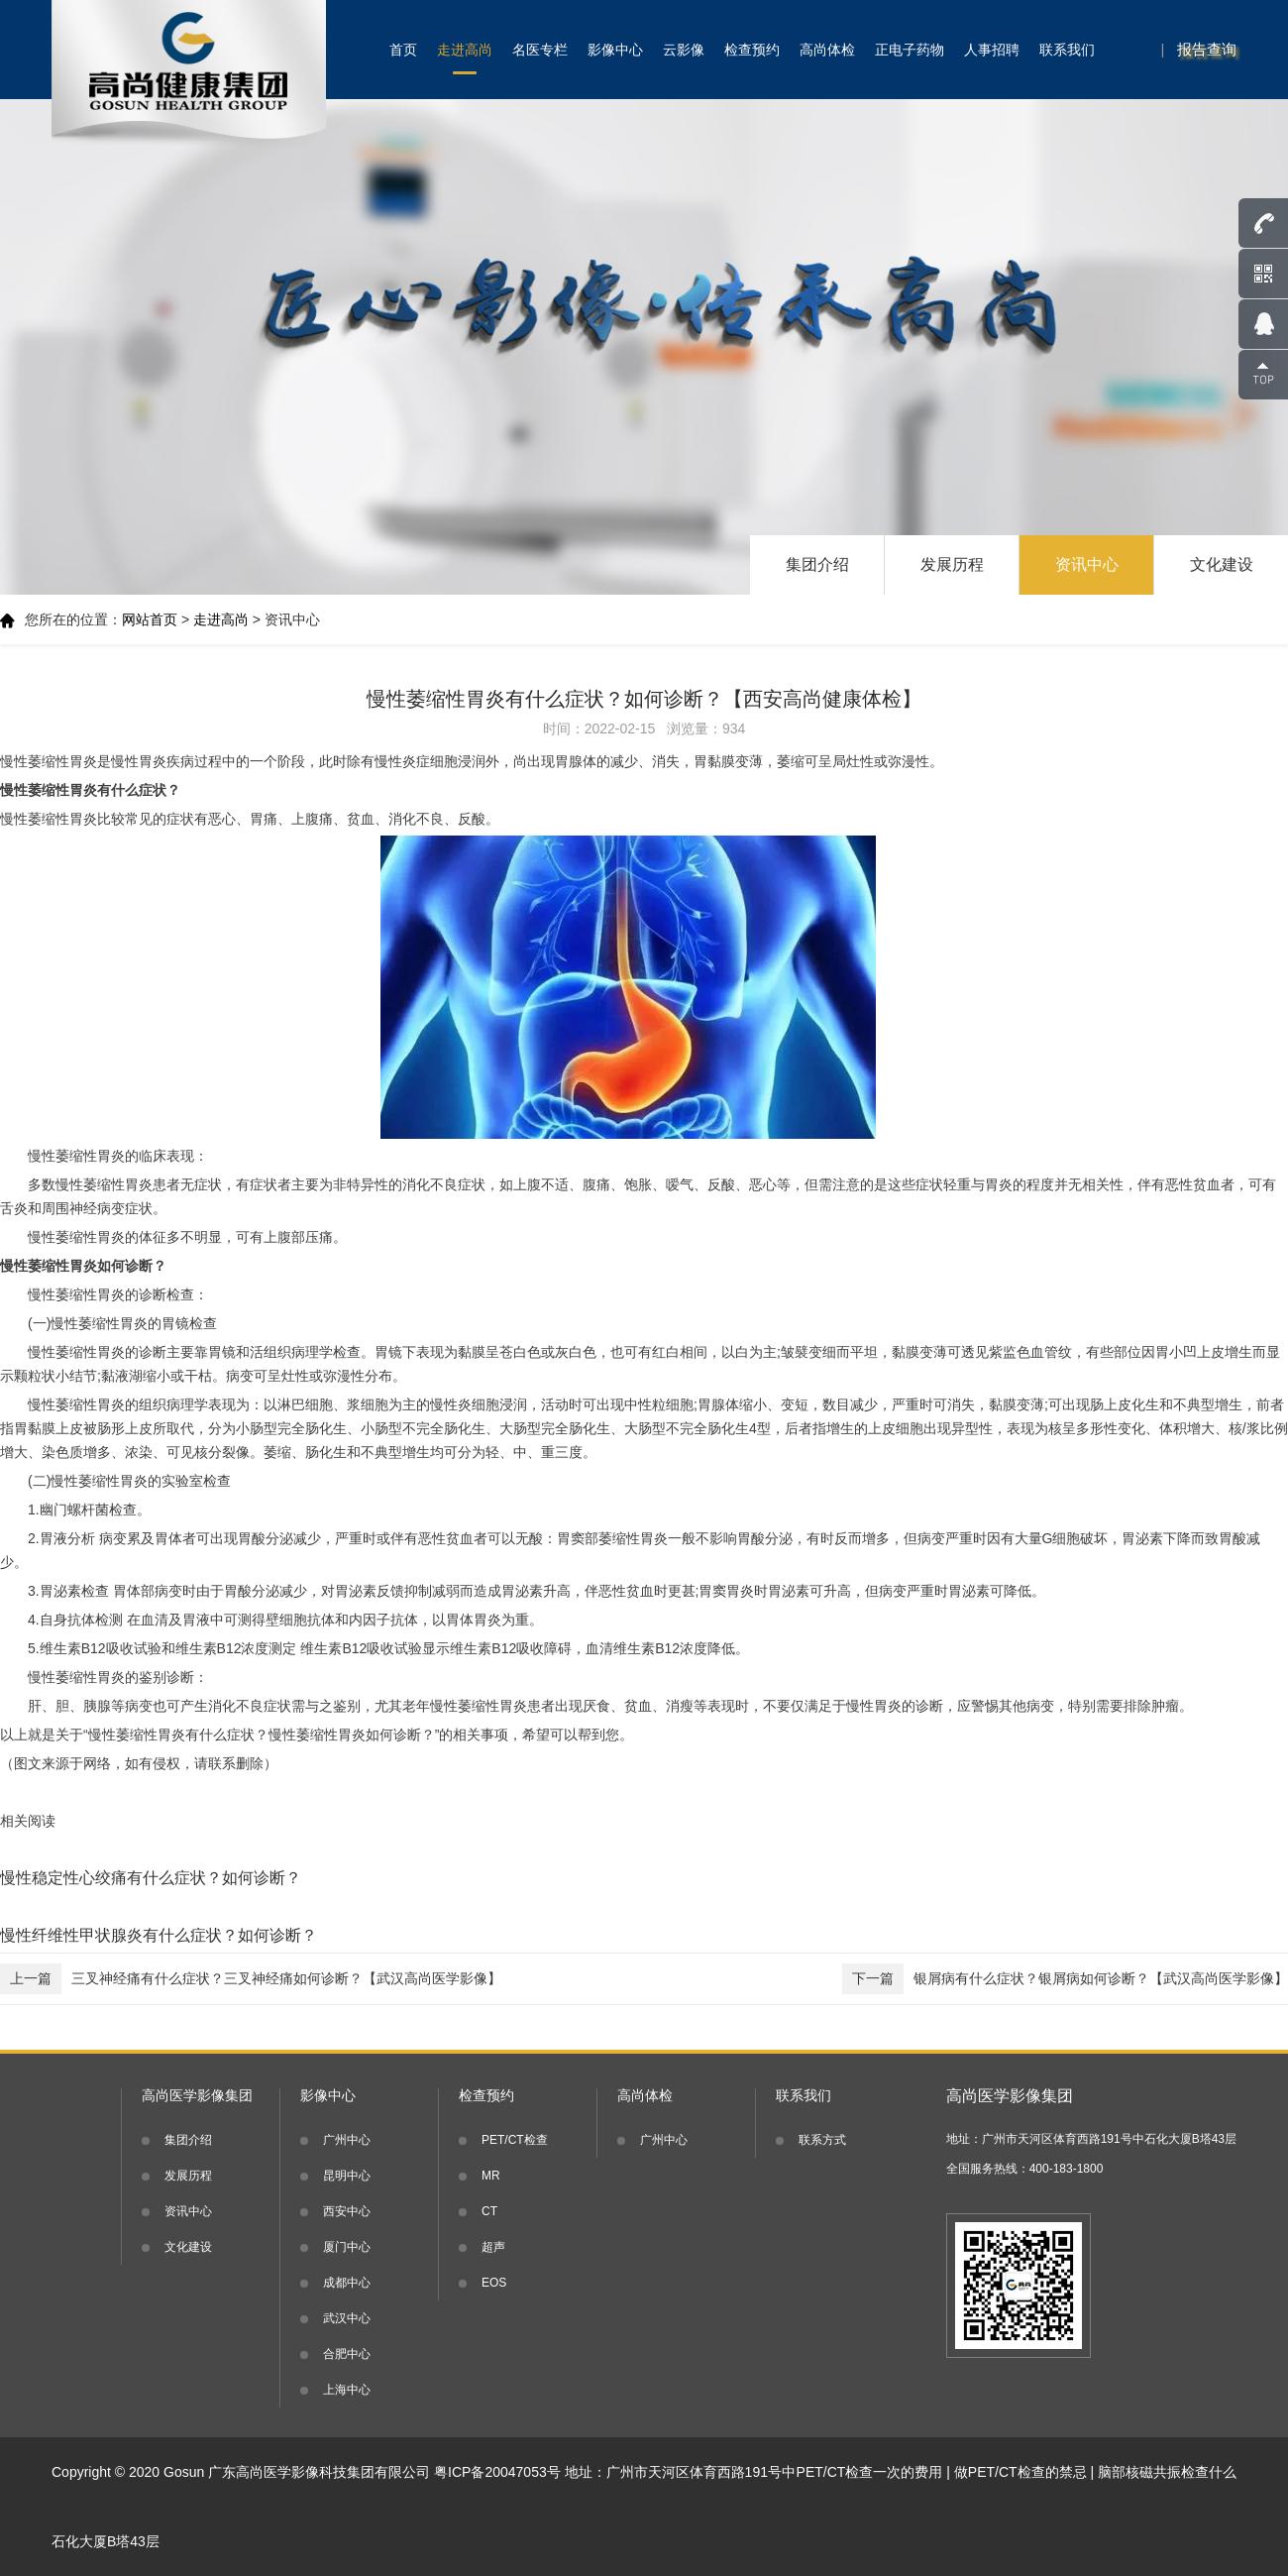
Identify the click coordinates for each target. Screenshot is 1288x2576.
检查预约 (752, 49)
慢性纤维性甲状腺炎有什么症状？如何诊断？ (158, 1935)
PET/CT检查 (515, 2140)
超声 (493, 2247)
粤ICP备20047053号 (497, 2472)
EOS (494, 2283)
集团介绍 (817, 564)
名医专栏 (540, 49)
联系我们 (1067, 49)
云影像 (683, 49)
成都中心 (347, 2283)
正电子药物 (909, 49)
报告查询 (1206, 49)
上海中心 (347, 2390)
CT (489, 2211)
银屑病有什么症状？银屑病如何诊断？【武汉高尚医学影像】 (1065, 1978)
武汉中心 (347, 2318)
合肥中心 (347, 2354)
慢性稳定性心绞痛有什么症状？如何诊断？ (150, 1877)
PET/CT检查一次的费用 (870, 2472)
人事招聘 (992, 49)
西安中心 (347, 2211)
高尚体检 (827, 49)
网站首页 (149, 619)
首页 (403, 49)
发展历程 (952, 564)
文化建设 (1221, 564)
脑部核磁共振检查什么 (1167, 2472)
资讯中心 (1087, 564)
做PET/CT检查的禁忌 (1020, 2472)
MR (491, 2176)
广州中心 (347, 2140)
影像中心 (615, 49)
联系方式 (822, 2140)
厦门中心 (347, 2247)
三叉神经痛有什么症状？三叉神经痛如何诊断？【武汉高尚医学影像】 (250, 1978)
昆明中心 (347, 2176)
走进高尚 (464, 49)
